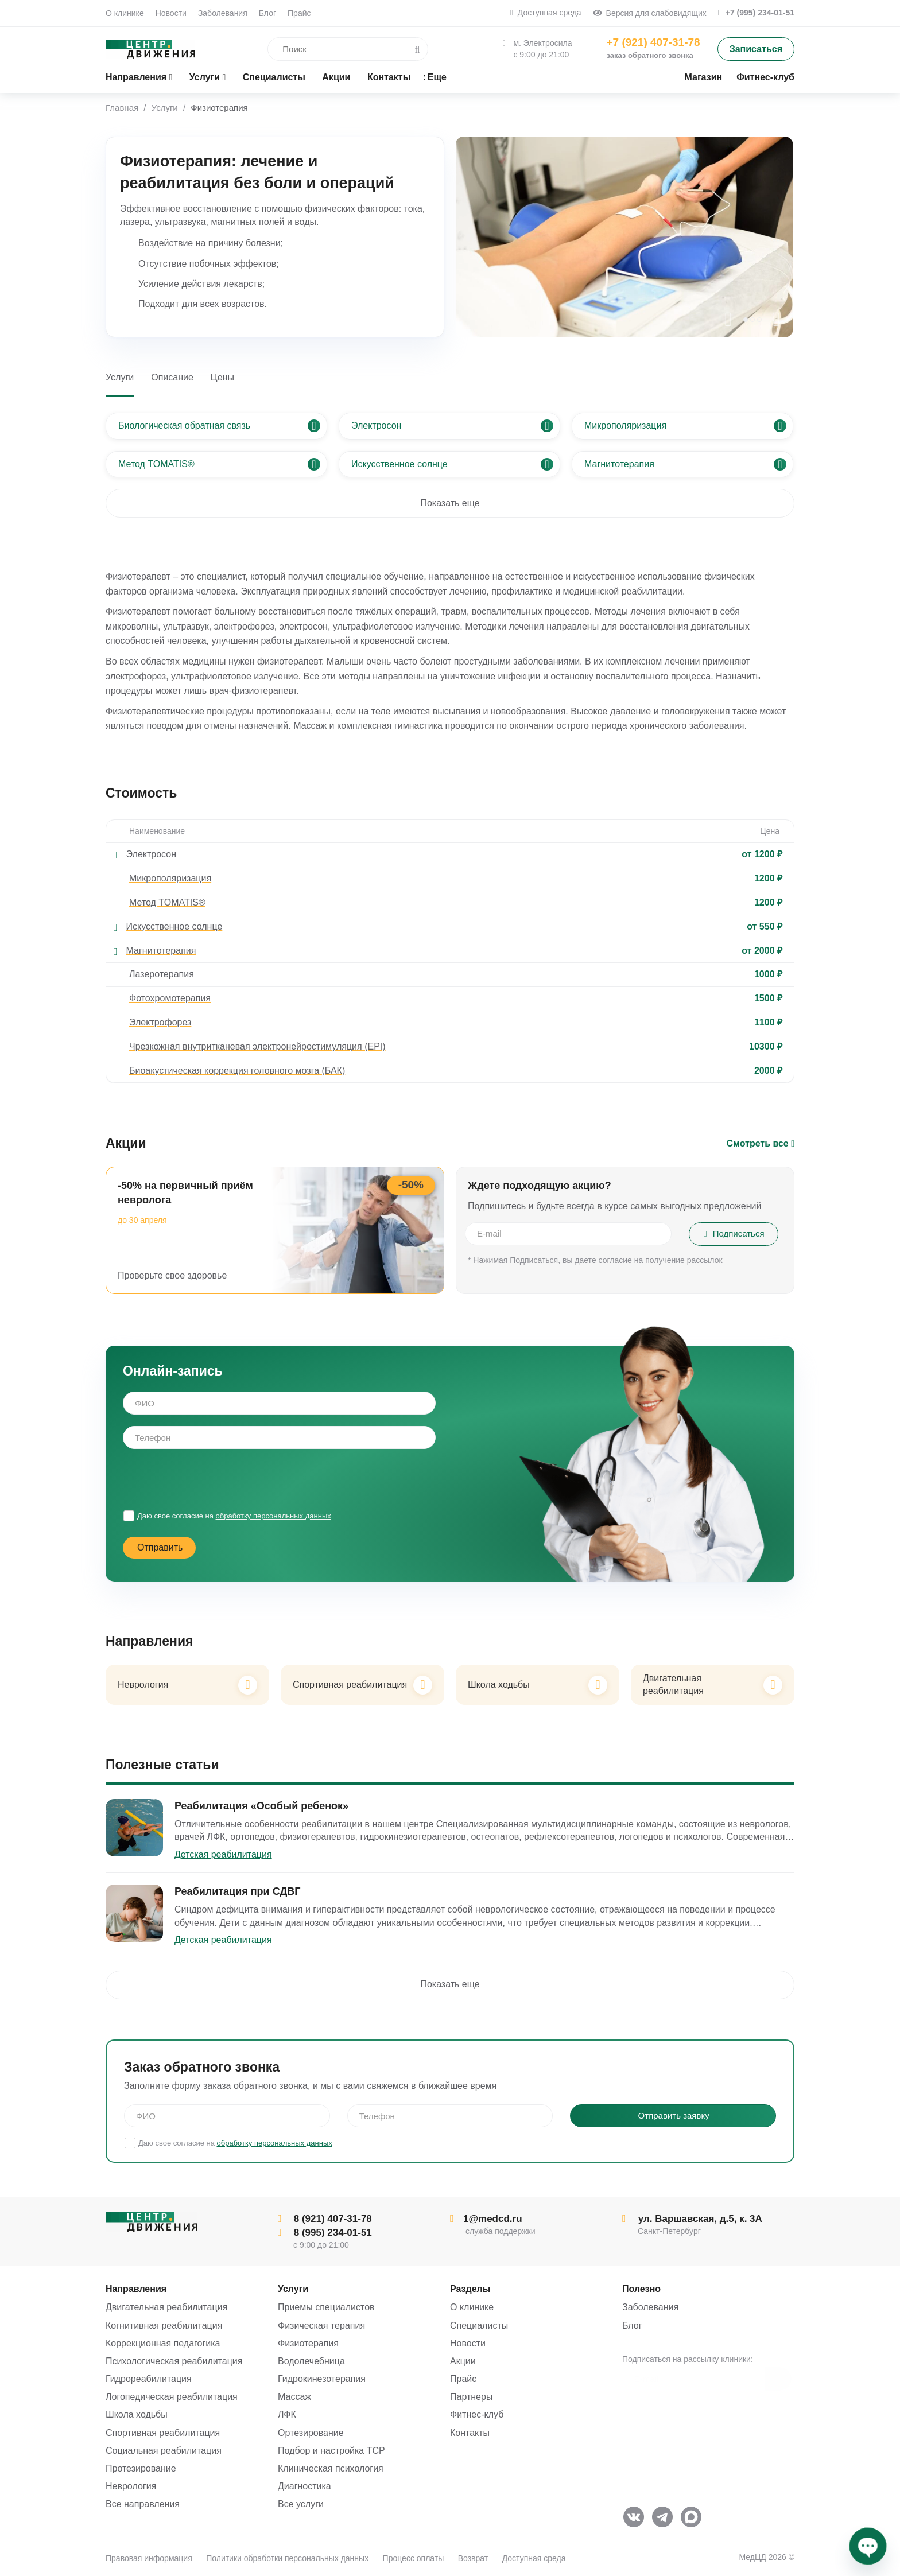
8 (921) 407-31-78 (325, 2218)
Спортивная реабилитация (163, 2433)
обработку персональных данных (273, 1516)
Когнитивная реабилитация (164, 2325)
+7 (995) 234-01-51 (756, 12)
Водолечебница (311, 2361)
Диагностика (304, 2486)
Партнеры (471, 2397)
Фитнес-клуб (476, 2414)
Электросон (151, 854)
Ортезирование (311, 2433)
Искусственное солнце (174, 926)
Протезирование (141, 2468)
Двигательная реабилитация (166, 2307)
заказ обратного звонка (649, 55)
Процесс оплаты (413, 2558)
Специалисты (479, 2325)
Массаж (294, 2397)
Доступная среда (545, 12)
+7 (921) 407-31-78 (653, 42)
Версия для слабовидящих (650, 13)
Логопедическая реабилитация (172, 2397)
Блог (267, 13)
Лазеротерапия (161, 974)
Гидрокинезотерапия (322, 2379)
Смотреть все (761, 1143)
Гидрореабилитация (149, 2379)
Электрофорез (160, 1022)
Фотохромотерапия (170, 998)
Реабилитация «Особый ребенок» (261, 1806)
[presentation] (728, 319)
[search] (329, 49)
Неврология (131, 2486)
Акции (463, 2361)
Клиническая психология (330, 2468)
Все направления (143, 2504)
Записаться (756, 49)
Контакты (470, 2433)
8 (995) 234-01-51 (325, 2232)
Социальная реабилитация (164, 2450)
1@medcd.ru (486, 2218)
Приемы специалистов (326, 2307)
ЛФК (287, 2414)
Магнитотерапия (161, 950)
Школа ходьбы (137, 2414)
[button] (745, 319)
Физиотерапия (308, 2343)
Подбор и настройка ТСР (331, 2450)
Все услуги (301, 2504)
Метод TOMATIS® (167, 902)
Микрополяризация (170, 878)
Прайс (299, 13)
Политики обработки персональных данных (287, 2558)
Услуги (120, 377)
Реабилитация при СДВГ (237, 1891)
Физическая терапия (321, 2325)
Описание (172, 377)
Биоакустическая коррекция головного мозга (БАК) (237, 1070)
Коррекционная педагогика (163, 2343)
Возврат (473, 2558)
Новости (171, 13)
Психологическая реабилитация (174, 2361)
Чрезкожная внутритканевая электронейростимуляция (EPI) (257, 1046)
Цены (222, 377)
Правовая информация (149, 2558)
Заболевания (222, 13)
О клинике (125, 13)
